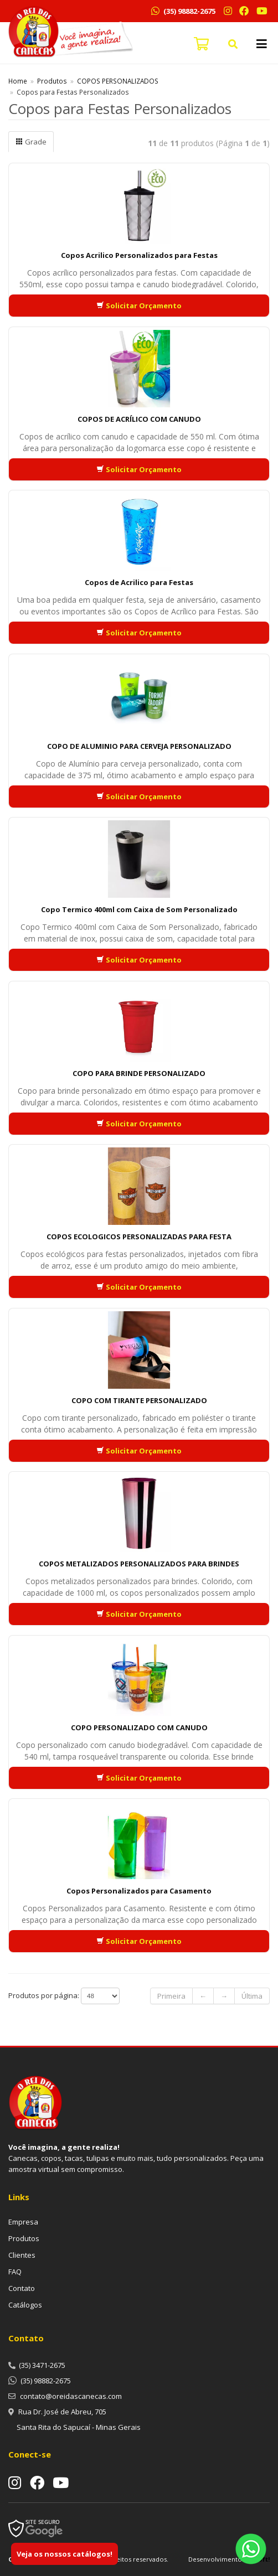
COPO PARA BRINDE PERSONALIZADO (139, 1073)
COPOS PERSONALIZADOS (117, 80)
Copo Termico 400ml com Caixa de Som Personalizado (139, 909)
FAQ (15, 2272)
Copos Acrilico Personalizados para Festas (139, 255)
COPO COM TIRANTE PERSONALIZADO (139, 1400)
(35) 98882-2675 (188, 11)
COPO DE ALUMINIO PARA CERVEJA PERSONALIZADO (139, 746)
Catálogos (25, 2305)
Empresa (23, 2222)
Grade (31, 142)
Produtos (52, 80)
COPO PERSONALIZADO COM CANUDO (139, 1727)
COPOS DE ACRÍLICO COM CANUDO (139, 419)
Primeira (171, 1996)
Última (251, 1996)
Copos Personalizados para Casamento (139, 1891)
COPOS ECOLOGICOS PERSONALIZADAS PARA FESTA (139, 1237)
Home (17, 80)
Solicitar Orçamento (139, 306)
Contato (21, 2288)
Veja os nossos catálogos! (64, 2554)
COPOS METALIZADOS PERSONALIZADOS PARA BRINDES (139, 1564)
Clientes (21, 2255)
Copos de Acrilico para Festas (139, 582)
